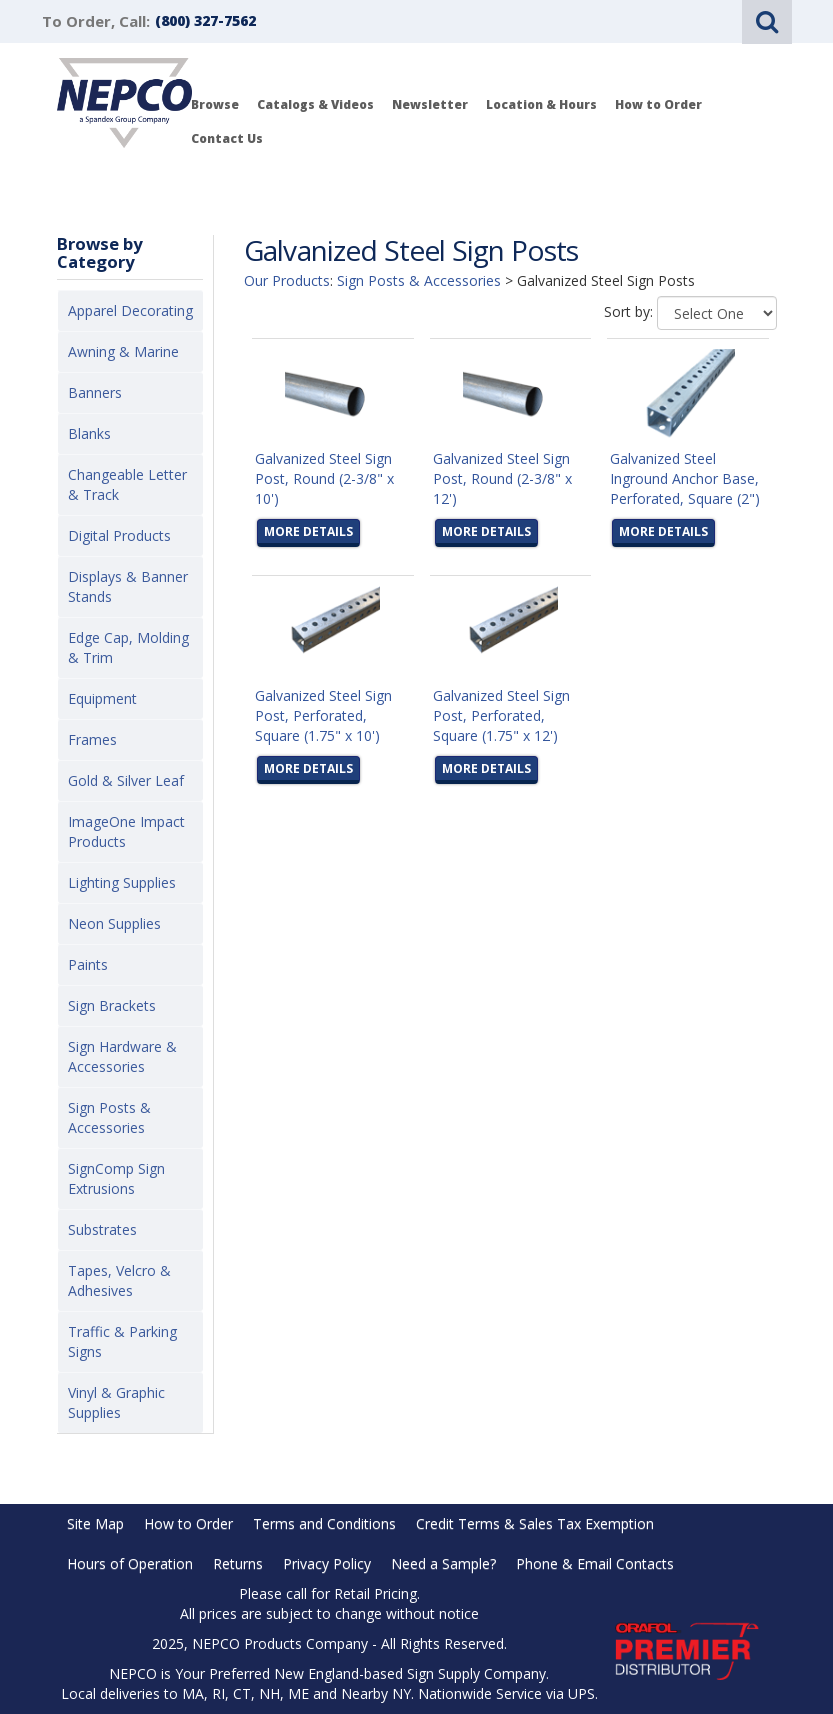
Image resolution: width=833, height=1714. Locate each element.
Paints (88, 964)
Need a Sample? (443, 1563)
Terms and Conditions (324, 1523)
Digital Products (119, 535)
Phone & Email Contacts (595, 1563)
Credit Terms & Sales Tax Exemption (535, 1523)
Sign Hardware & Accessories (122, 1056)
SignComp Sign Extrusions (116, 1178)
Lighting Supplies (122, 882)
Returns (238, 1563)
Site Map (95, 1523)
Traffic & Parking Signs (122, 1341)
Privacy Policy (327, 1563)
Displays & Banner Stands (128, 586)
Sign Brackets (112, 1005)
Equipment (102, 698)
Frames (92, 739)
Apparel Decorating (130, 310)
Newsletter (430, 104)
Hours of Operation (130, 1563)
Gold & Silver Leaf (126, 780)
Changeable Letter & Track (127, 484)
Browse (215, 104)
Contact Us (227, 138)
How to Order (658, 104)
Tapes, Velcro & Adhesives (119, 1280)
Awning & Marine (123, 351)
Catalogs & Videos (315, 104)
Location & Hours (541, 104)
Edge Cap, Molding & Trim (128, 647)
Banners (95, 392)
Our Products (287, 280)
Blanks (89, 433)
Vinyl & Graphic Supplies (116, 1402)
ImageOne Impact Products (126, 831)
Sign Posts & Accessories (109, 1117)
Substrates (102, 1229)
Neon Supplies (114, 923)
